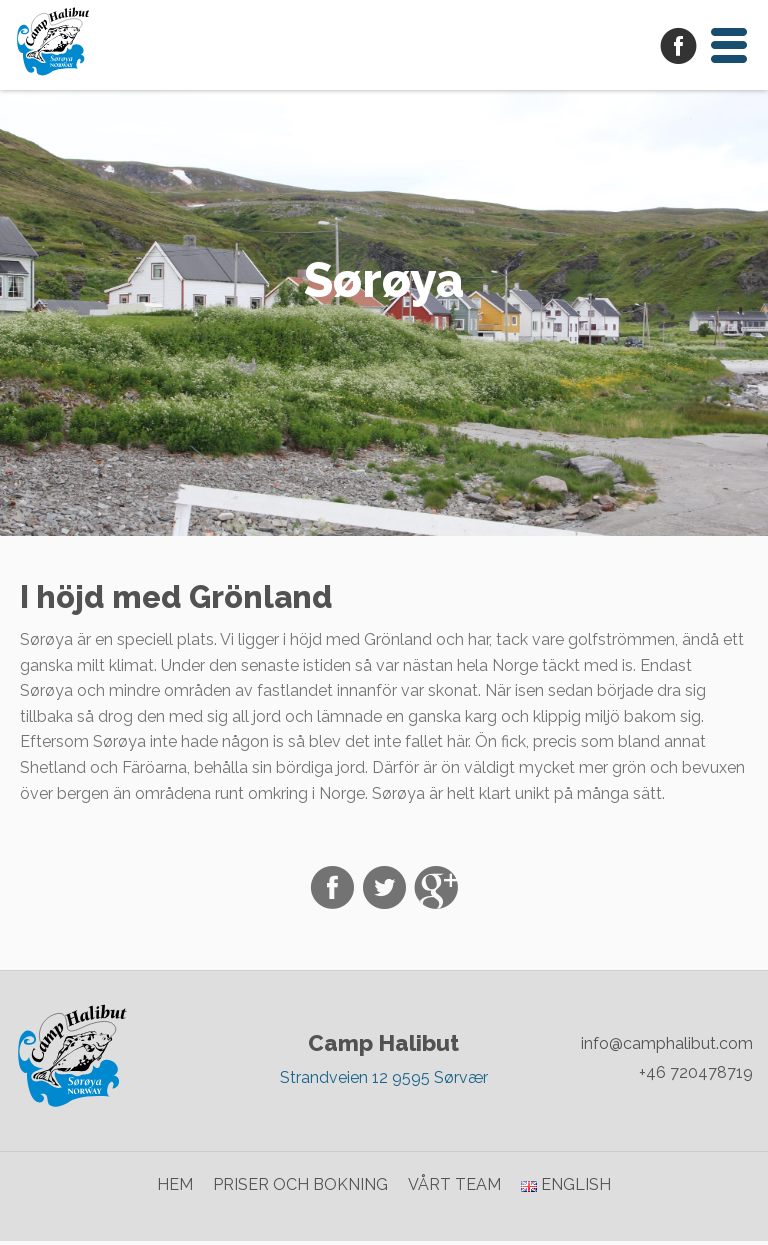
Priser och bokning (300, 1189)
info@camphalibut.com (667, 1048)
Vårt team (454, 1189)
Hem (175, 1189)
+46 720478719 (696, 1077)
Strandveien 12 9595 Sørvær (384, 1081)
